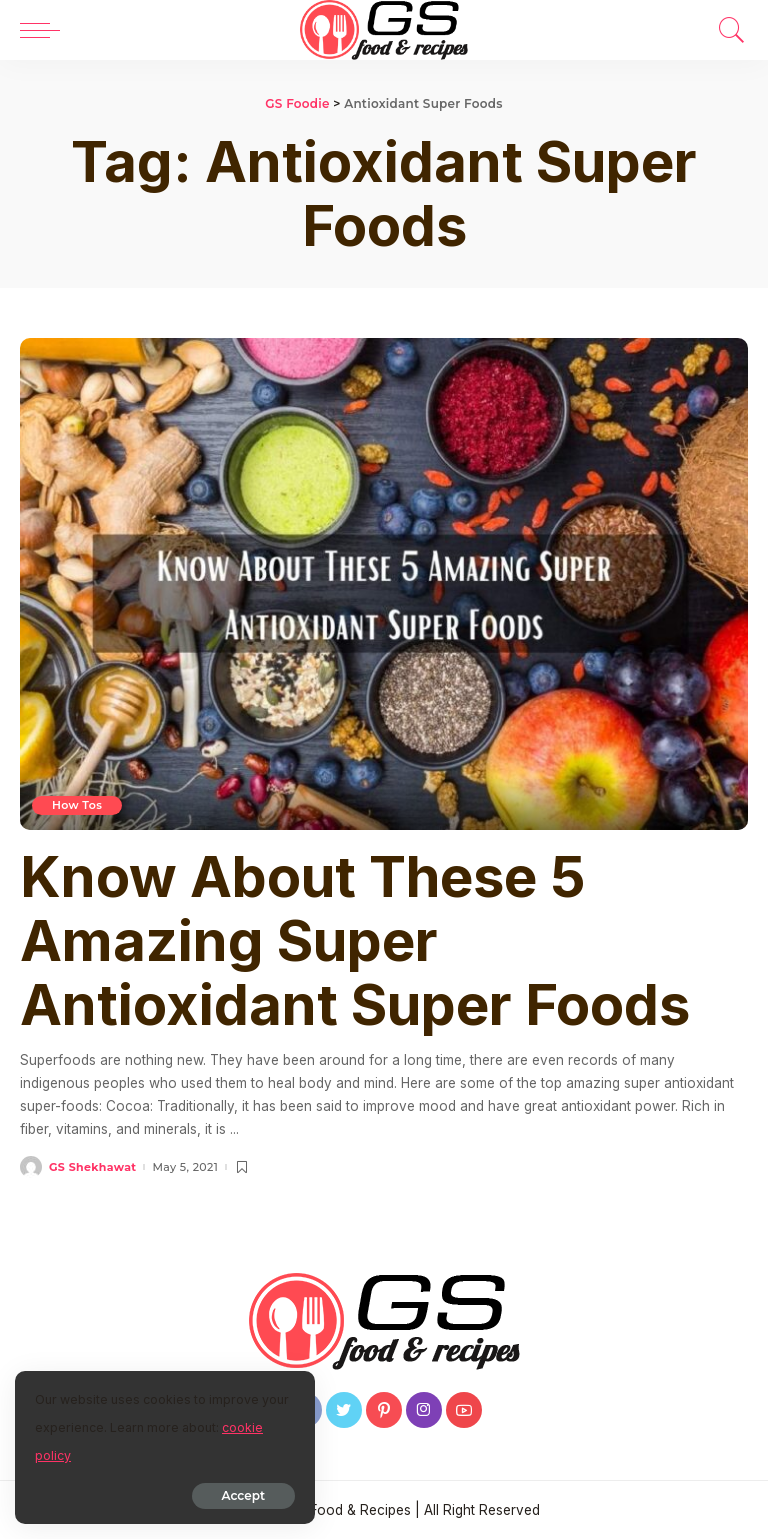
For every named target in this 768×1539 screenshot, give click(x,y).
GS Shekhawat (92, 1167)
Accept (243, 1495)
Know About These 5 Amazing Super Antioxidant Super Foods (355, 941)
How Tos (77, 805)
